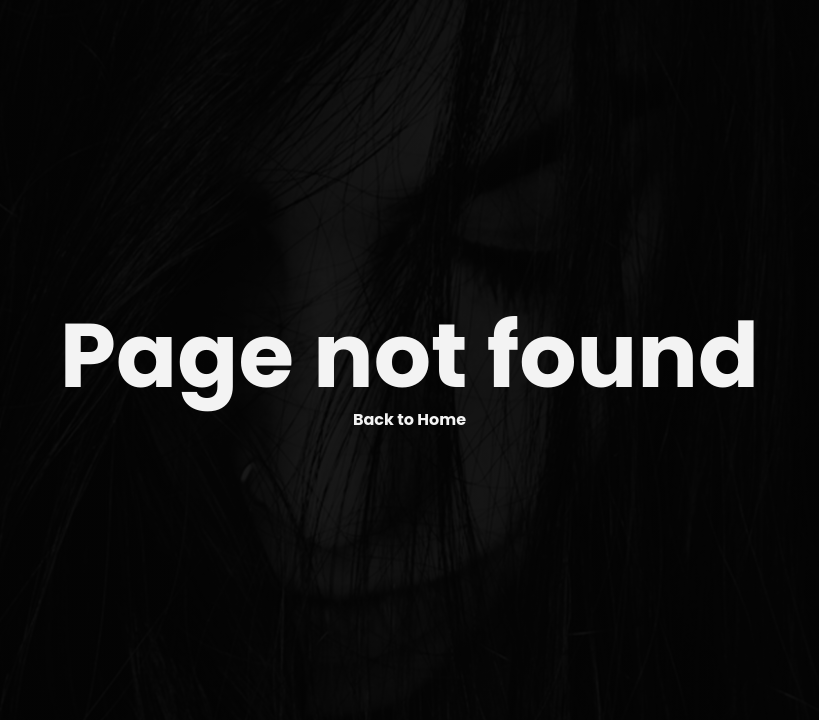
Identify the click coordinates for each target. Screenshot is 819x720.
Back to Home (409, 420)
